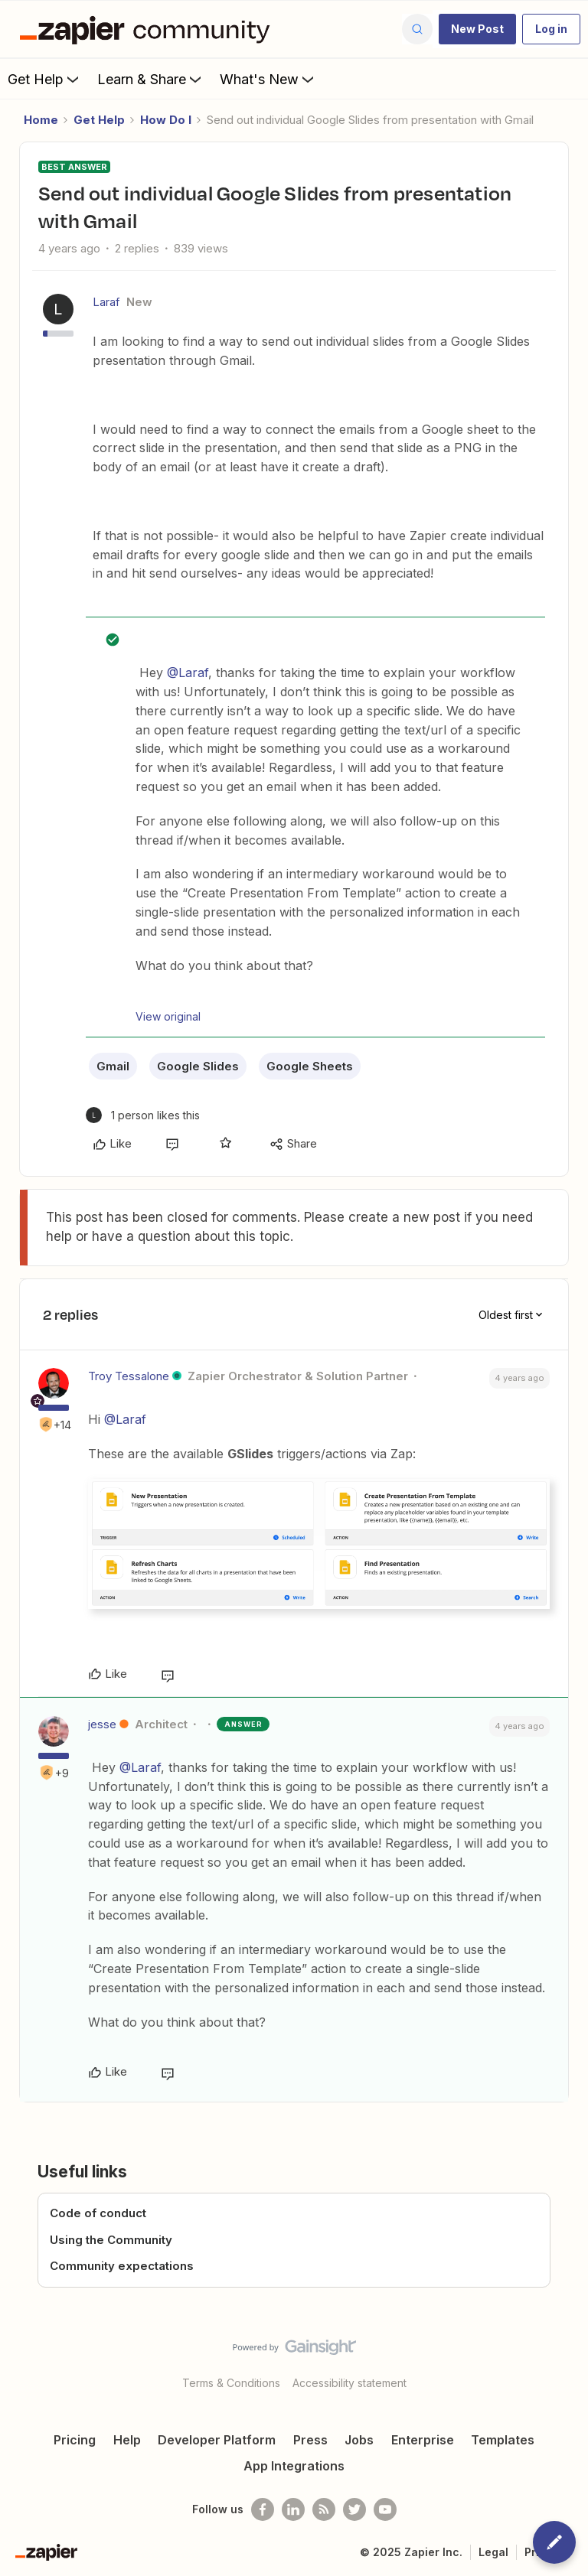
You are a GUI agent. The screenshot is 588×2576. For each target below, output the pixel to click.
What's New (268, 79)
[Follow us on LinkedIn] (293, 2509)
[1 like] (143, 1115)
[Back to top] (569, 2360)
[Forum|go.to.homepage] (148, 29)
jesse (102, 1724)
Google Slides (198, 1066)
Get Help (45, 79)
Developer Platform (217, 2439)
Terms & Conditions (231, 2382)
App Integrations (294, 2465)
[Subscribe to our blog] (323, 2509)
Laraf (106, 302)
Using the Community (111, 2239)
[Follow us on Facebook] (262, 2509)
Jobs (359, 2439)
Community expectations (122, 2265)
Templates (502, 2439)
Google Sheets (309, 1066)
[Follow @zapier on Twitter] (354, 2509)
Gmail (112, 1066)
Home (41, 119)
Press (310, 2439)
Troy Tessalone (128, 1376)
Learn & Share (150, 79)
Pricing (75, 2439)
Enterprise (422, 2439)
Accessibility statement (349, 2382)
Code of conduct (98, 2213)
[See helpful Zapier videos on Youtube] (385, 2509)
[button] (477, 29)
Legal (493, 2551)
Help (127, 2439)
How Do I (165, 119)
